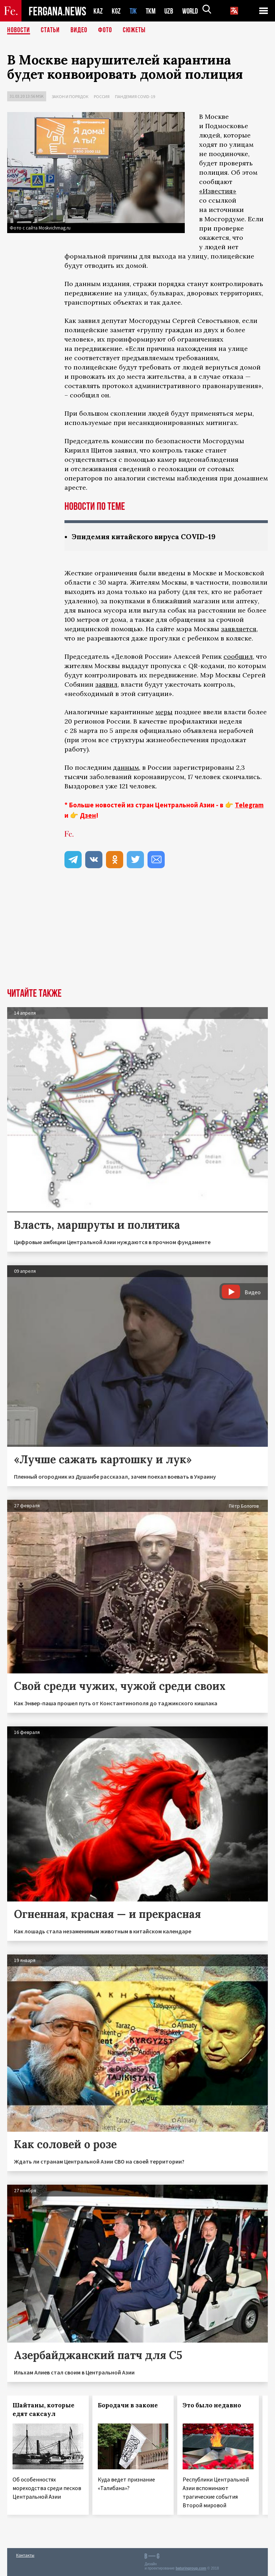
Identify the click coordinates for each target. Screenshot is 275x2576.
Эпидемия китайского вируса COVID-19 (146, 536)
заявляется (238, 629)
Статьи (50, 30)
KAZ (98, 10)
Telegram (249, 805)
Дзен (88, 815)
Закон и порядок (70, 96)
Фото (105, 30)
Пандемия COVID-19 (135, 96)
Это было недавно (212, 2405)
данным (126, 767)
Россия (102, 96)
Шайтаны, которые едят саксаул (43, 2409)
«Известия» (217, 191)
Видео (79, 30)
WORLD (192, 10)
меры (164, 712)
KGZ (116, 10)
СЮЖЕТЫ (134, 30)
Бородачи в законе (128, 2405)
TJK (134, 10)
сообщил (238, 656)
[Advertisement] (137, 934)
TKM (152, 10)
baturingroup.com (190, 2568)
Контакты (25, 2555)
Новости (18, 30)
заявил (106, 684)
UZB (170, 10)
